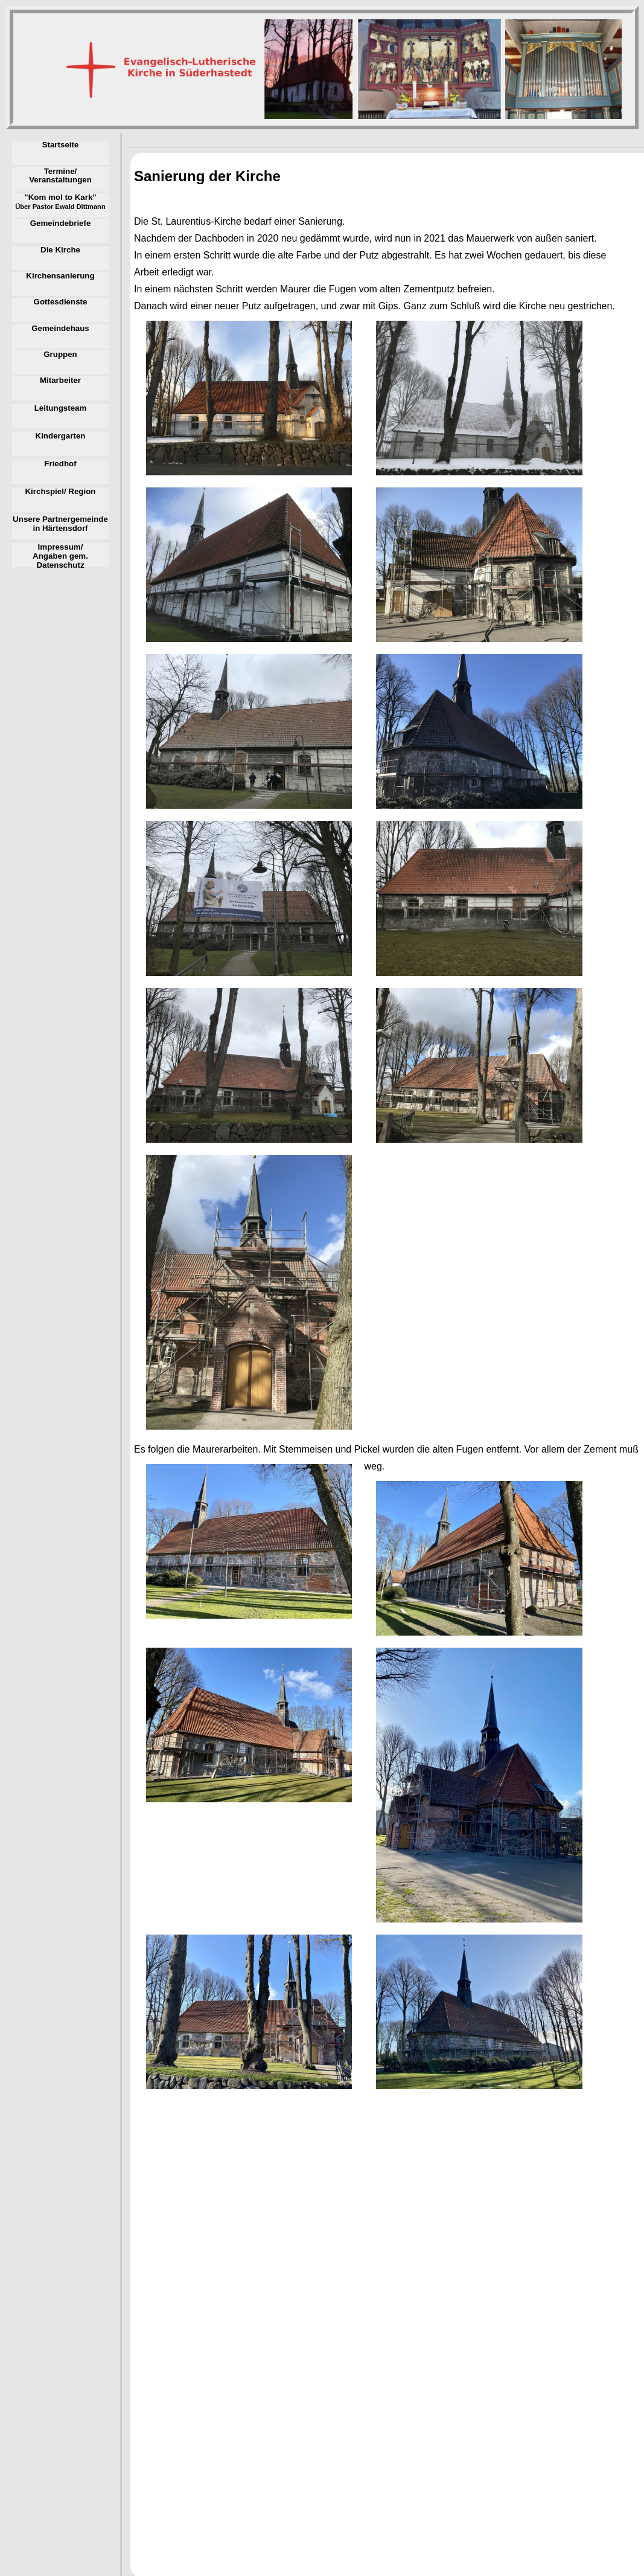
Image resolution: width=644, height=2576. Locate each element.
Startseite (60, 145)
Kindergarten (61, 436)
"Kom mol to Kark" (60, 201)
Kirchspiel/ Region (60, 491)
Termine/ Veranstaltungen (60, 176)
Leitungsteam (60, 408)
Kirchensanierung (60, 276)
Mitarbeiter (60, 380)
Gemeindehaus (60, 328)
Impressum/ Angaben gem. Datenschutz (60, 555)
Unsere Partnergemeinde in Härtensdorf (60, 524)
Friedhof (60, 464)
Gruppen (60, 354)
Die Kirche (60, 250)
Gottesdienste (61, 302)
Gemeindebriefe (60, 223)
